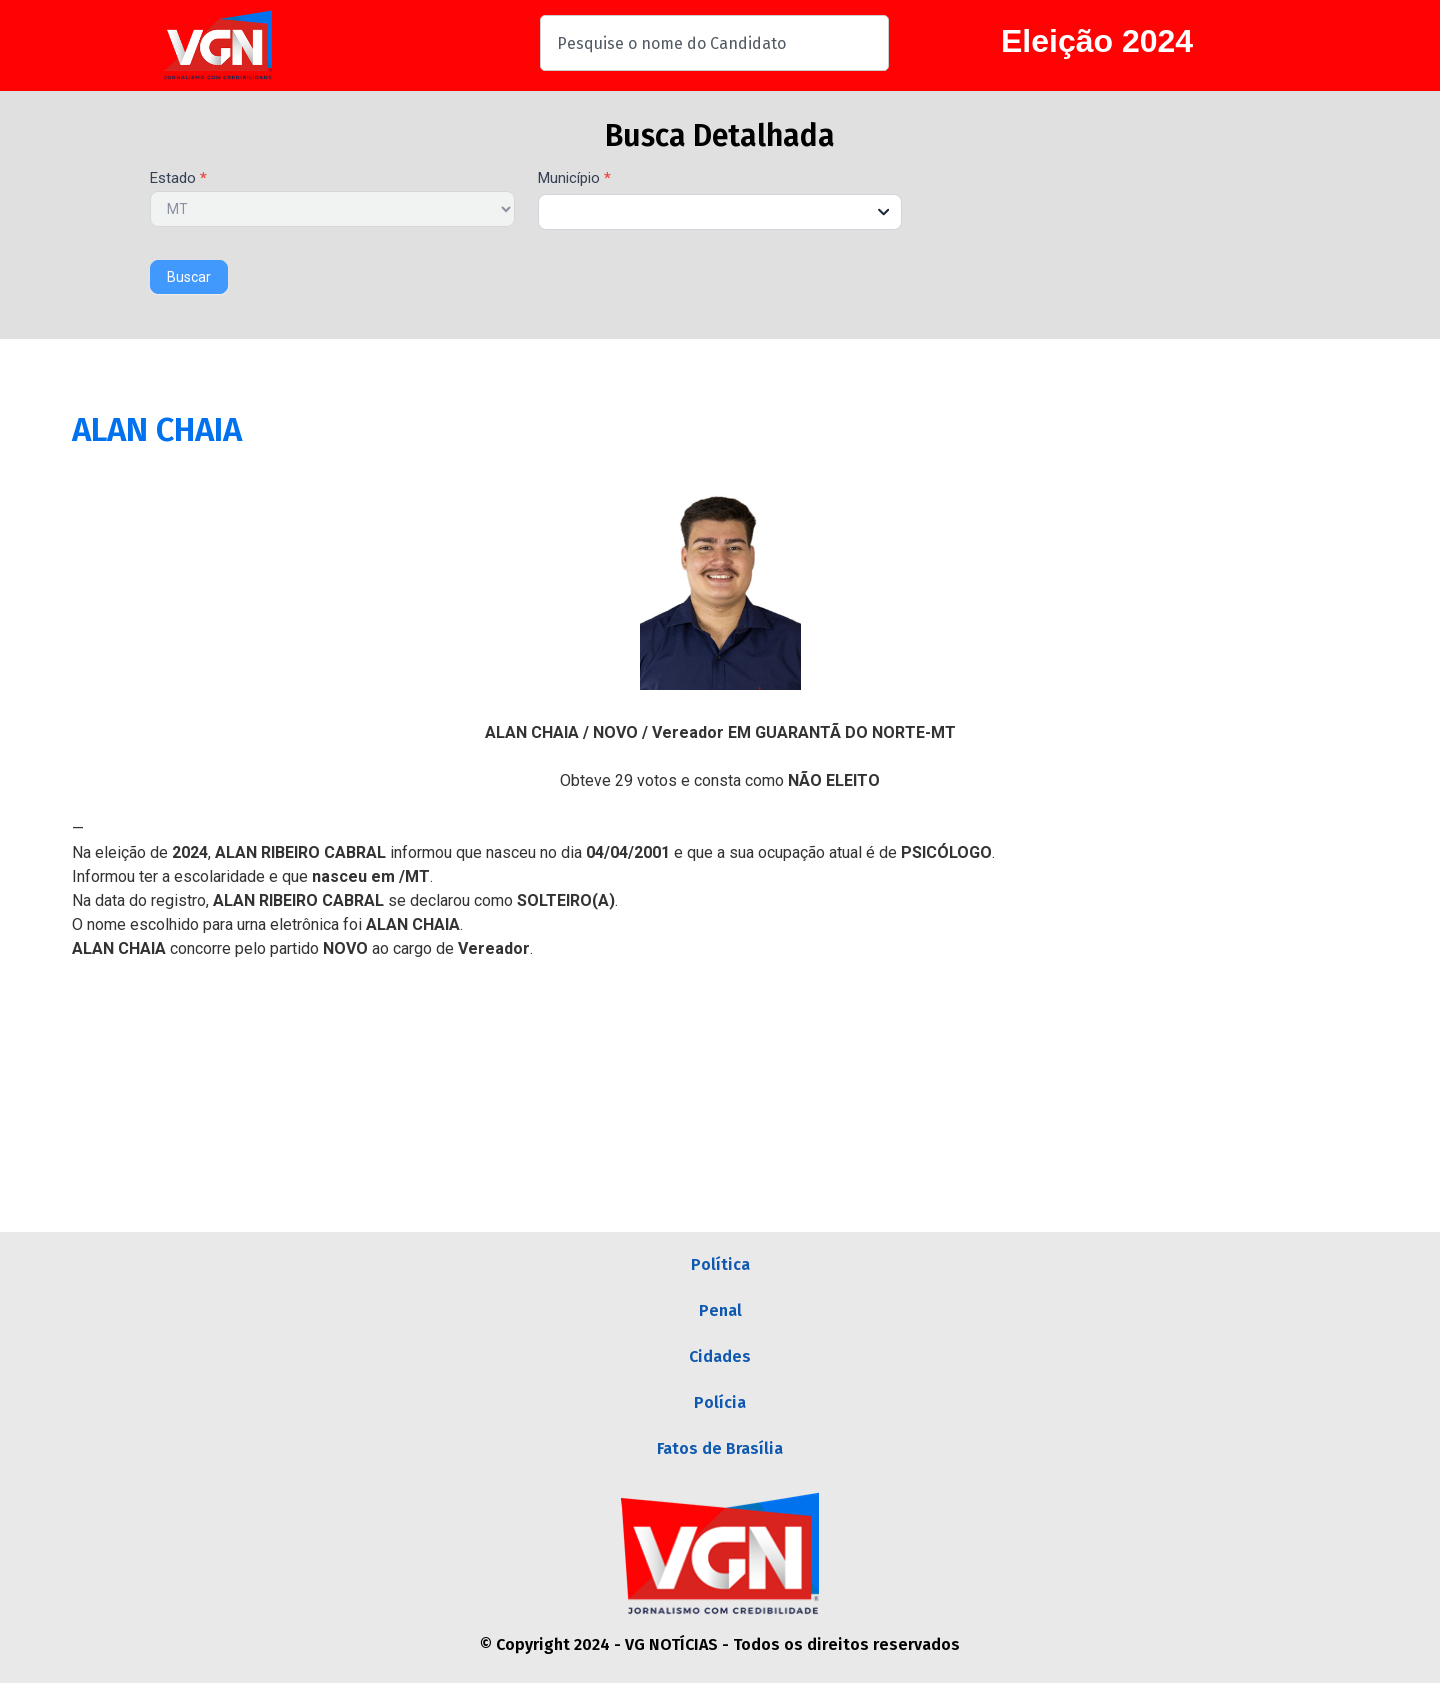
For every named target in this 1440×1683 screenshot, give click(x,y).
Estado (178, 179)
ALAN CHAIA (157, 430)
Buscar (189, 277)
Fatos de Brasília (720, 1448)
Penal (720, 1310)
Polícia (720, 1402)
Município (574, 179)
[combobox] (714, 43)
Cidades (720, 1356)
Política (720, 1264)
